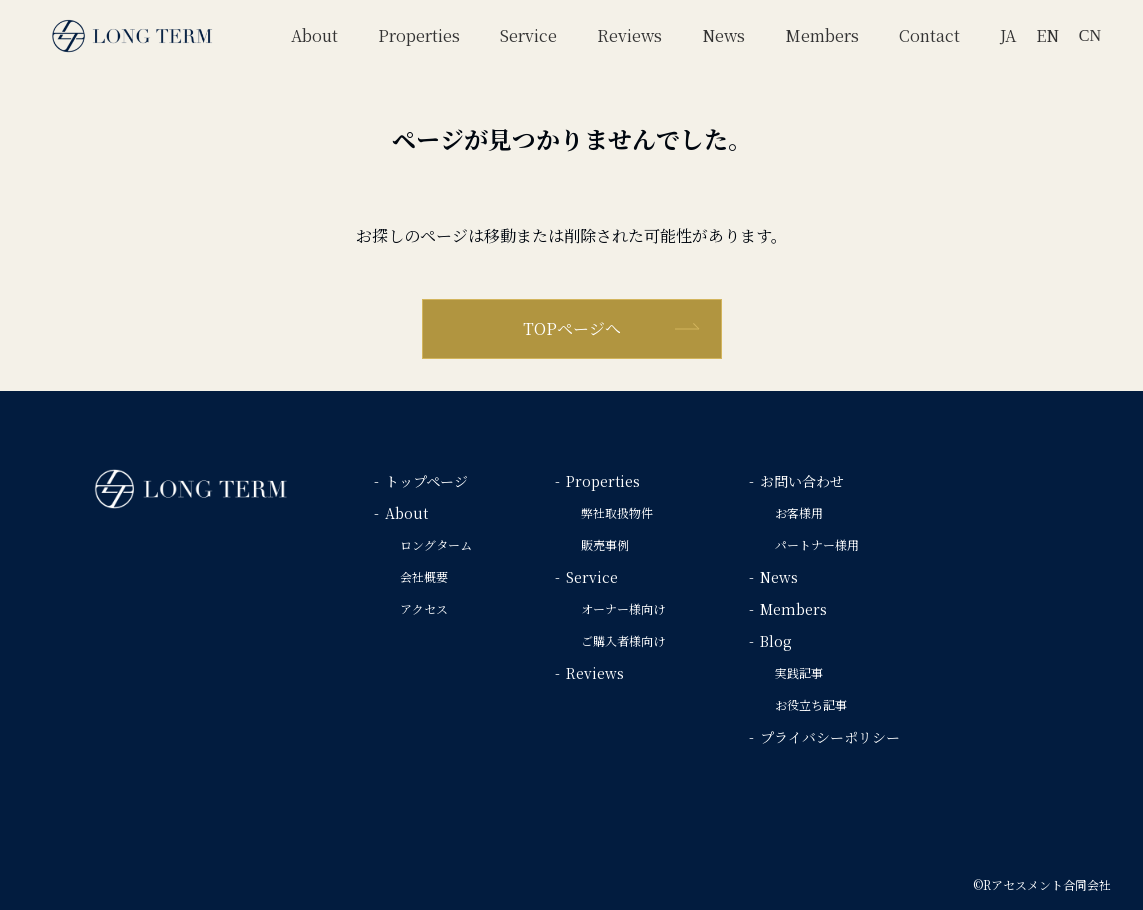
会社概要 (424, 576)
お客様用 (799, 512)
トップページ (426, 481)
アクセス (424, 608)
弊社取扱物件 (617, 512)
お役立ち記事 (811, 704)
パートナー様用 (817, 544)
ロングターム (436, 544)
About (406, 513)
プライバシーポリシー (830, 737)
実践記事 (799, 672)
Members (793, 609)
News (779, 577)
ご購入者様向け (623, 640)
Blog (776, 641)
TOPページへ (572, 328)
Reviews (595, 673)
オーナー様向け (623, 608)
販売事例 (605, 544)
